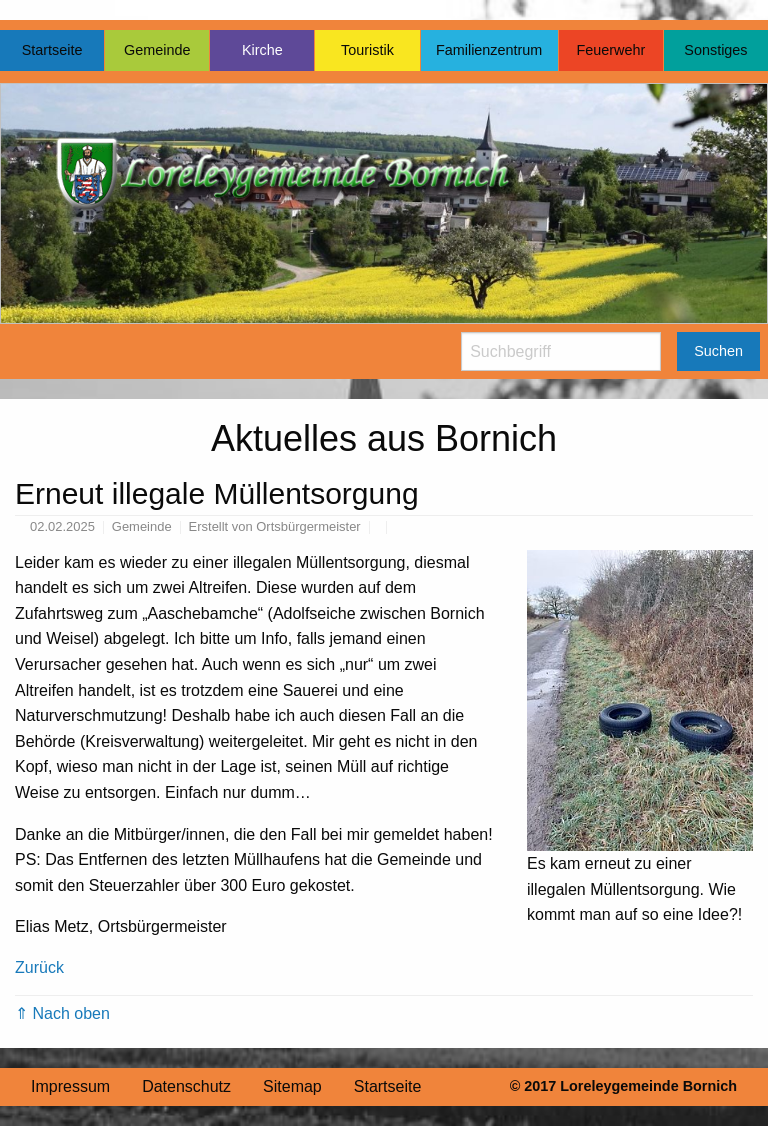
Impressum (70, 1086)
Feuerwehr (610, 50)
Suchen (718, 351)
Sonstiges (715, 50)
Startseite (52, 50)
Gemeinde (157, 50)
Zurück (39, 967)
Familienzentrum (489, 50)
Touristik (367, 50)
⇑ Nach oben (62, 1013)
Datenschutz (186, 1086)
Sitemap (292, 1086)
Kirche (262, 50)
